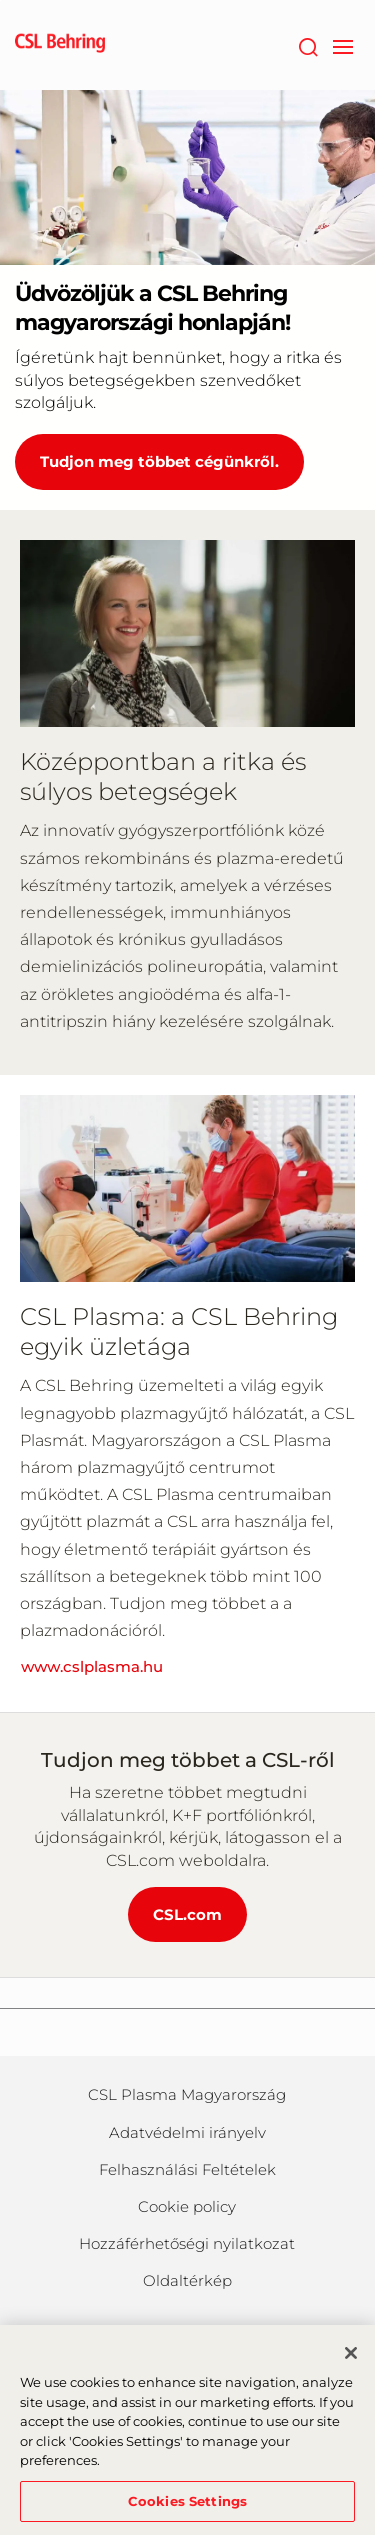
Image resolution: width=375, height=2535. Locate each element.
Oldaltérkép (187, 2280)
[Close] (351, 2361)
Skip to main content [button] (0, 0)
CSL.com (187, 1914)
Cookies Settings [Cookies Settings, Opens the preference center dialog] (187, 2509)
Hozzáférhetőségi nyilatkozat (187, 2243)
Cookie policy (187, 2206)
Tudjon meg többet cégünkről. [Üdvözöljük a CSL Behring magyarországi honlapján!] (159, 461)
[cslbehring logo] (60, 45)
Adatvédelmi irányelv (187, 2132)
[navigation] (342, 45)
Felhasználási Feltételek (187, 2169)
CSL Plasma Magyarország (187, 2094)
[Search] (307, 45)
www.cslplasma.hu (92, 1666)
